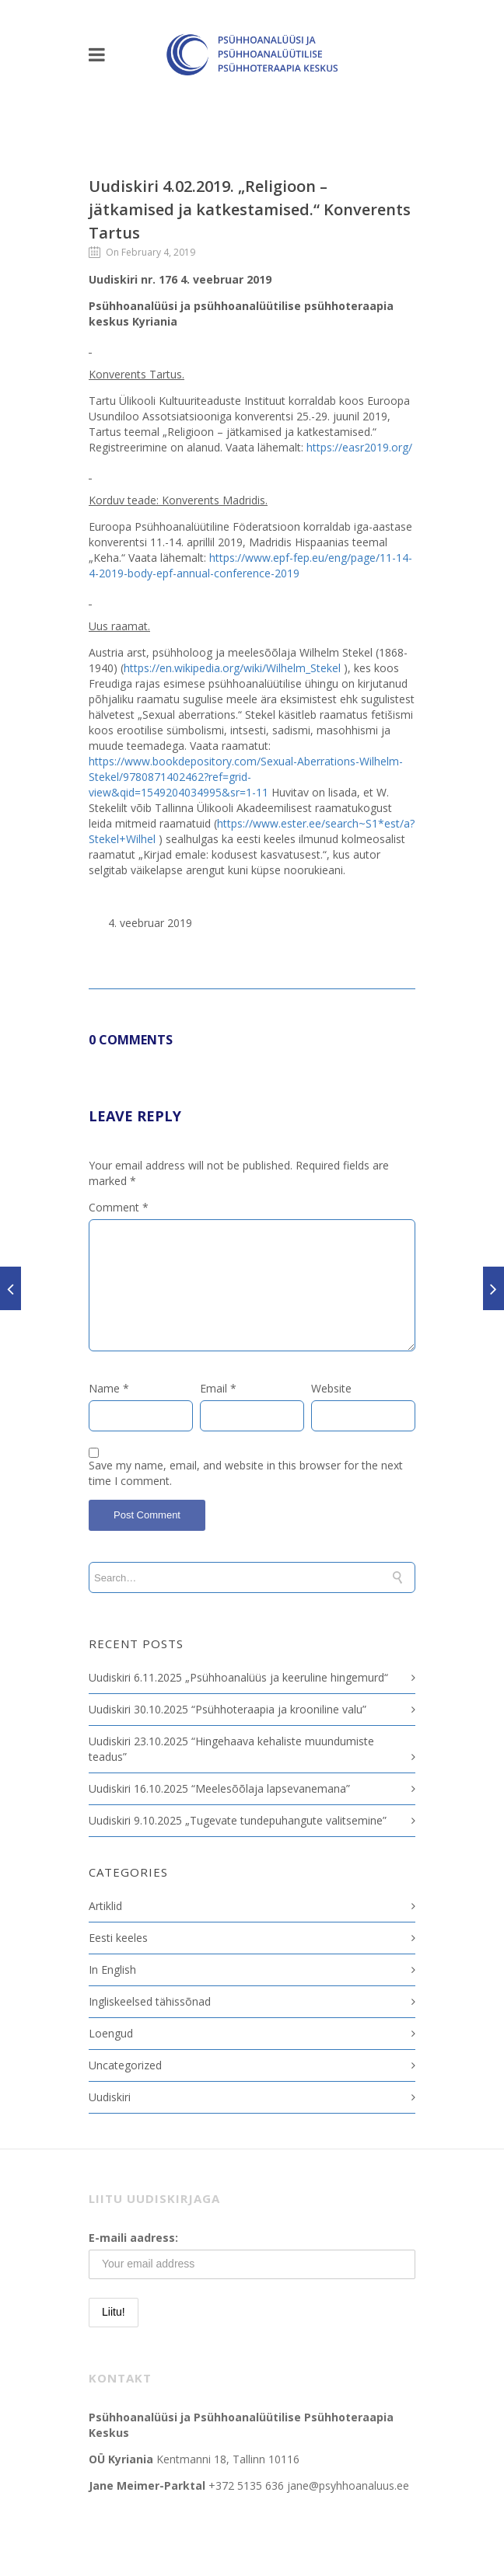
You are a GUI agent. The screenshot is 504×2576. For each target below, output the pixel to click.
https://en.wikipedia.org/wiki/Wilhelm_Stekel (232, 668)
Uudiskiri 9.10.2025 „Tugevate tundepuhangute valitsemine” (238, 1820)
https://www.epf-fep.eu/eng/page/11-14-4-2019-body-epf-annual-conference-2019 (250, 565)
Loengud (111, 2033)
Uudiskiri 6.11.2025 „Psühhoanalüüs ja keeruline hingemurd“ (238, 1677)
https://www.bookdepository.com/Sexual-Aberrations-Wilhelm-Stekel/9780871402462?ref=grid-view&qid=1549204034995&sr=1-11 (246, 777)
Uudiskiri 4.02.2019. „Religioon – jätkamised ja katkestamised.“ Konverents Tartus (250, 209)
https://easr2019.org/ (359, 447)
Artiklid (105, 1905)
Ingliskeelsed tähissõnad (150, 2001)
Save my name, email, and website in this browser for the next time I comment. (246, 1473)
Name (109, 1388)
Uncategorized (125, 2065)
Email (218, 1388)
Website (331, 1388)
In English (112, 1969)
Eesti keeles (118, 1937)
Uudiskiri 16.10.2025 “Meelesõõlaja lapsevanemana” (219, 1788)
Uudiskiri (110, 2097)
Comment (119, 1207)
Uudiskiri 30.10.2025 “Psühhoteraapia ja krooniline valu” (227, 1709)
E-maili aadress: (133, 2237)
